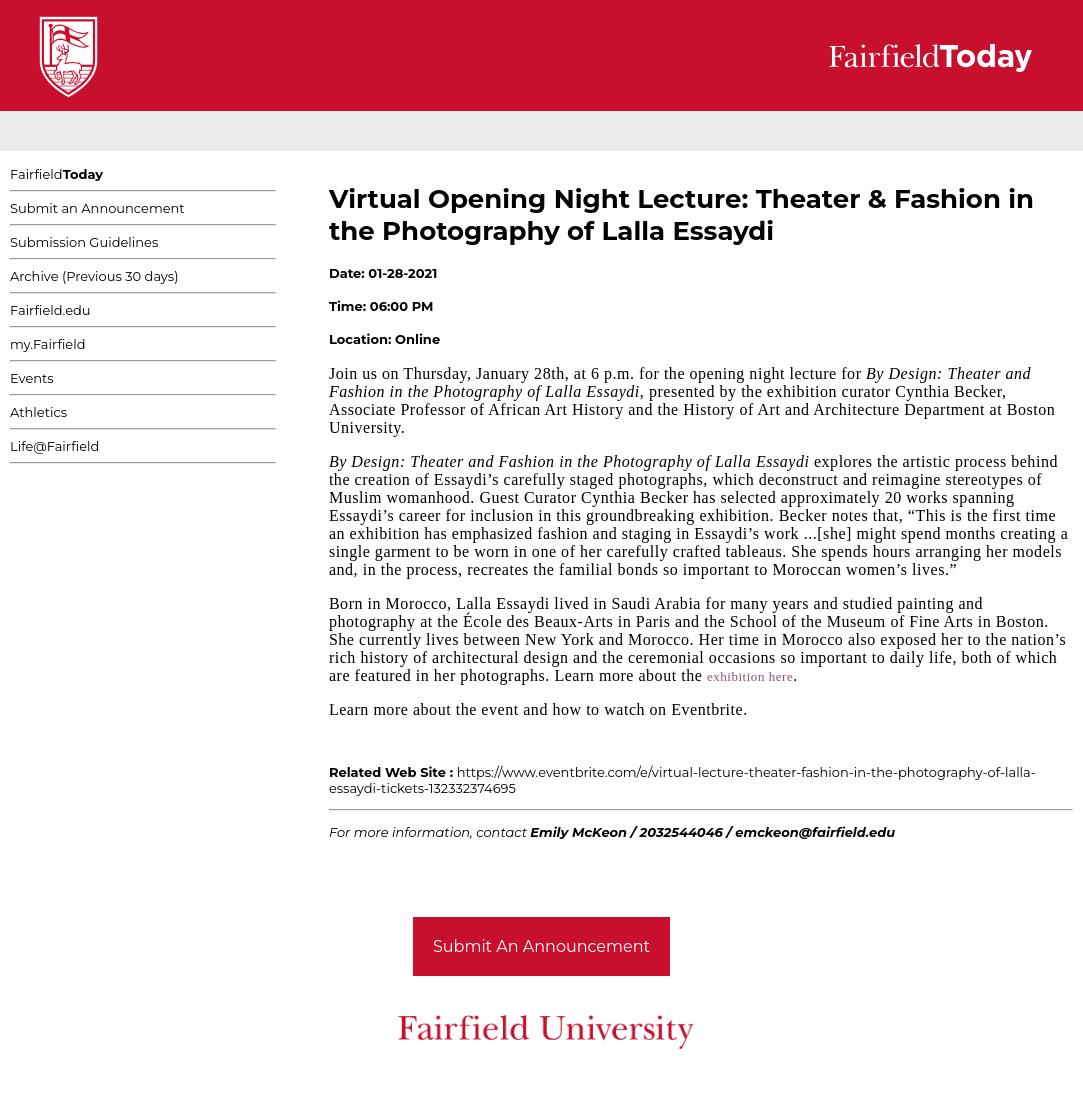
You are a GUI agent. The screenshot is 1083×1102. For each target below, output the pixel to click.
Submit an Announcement (97, 208)
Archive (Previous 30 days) (94, 276)
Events (32, 378)
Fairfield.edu (50, 310)
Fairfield (56, 174)
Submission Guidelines (84, 242)
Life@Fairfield (54, 446)
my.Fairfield (48, 344)
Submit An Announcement (541, 946)
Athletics (38, 412)
